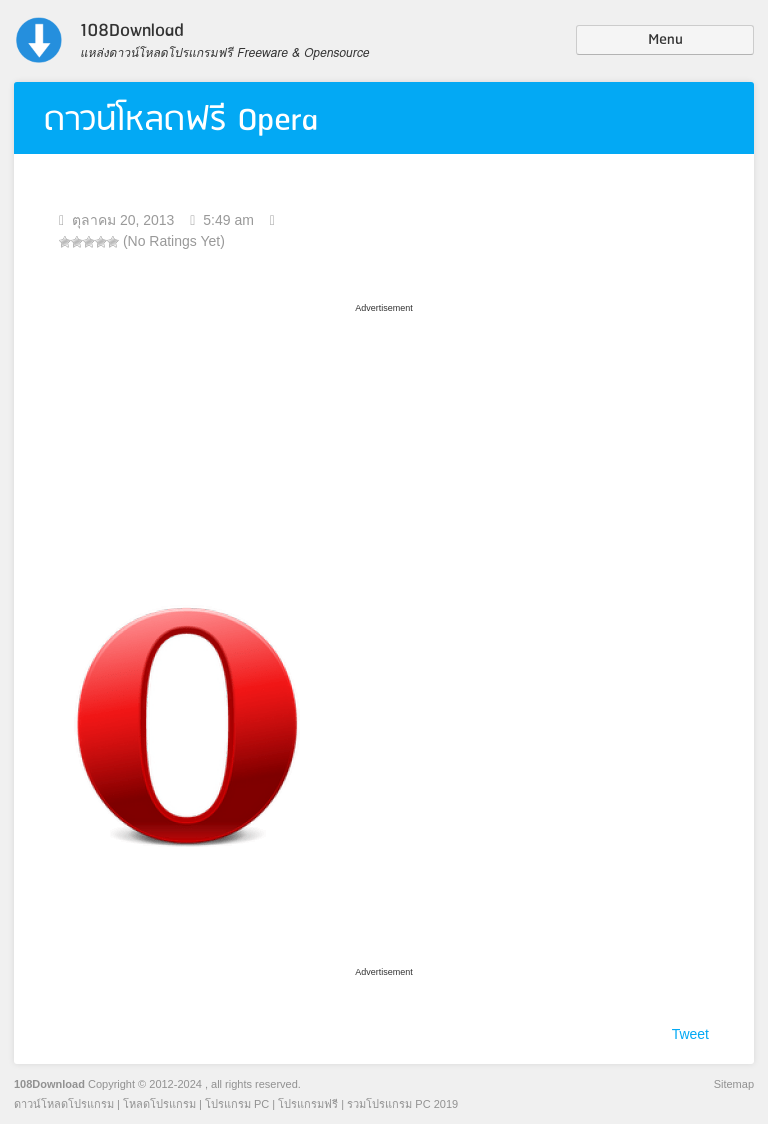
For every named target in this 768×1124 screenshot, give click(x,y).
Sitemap (734, 1084)
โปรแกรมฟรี (308, 1104)
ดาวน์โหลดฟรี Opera (181, 120)
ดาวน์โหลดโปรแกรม (64, 1104)
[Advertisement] (384, 443)
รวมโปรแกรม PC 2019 (402, 1104)
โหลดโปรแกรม (159, 1104)
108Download (49, 1084)
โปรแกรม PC (237, 1104)
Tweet (690, 1034)
